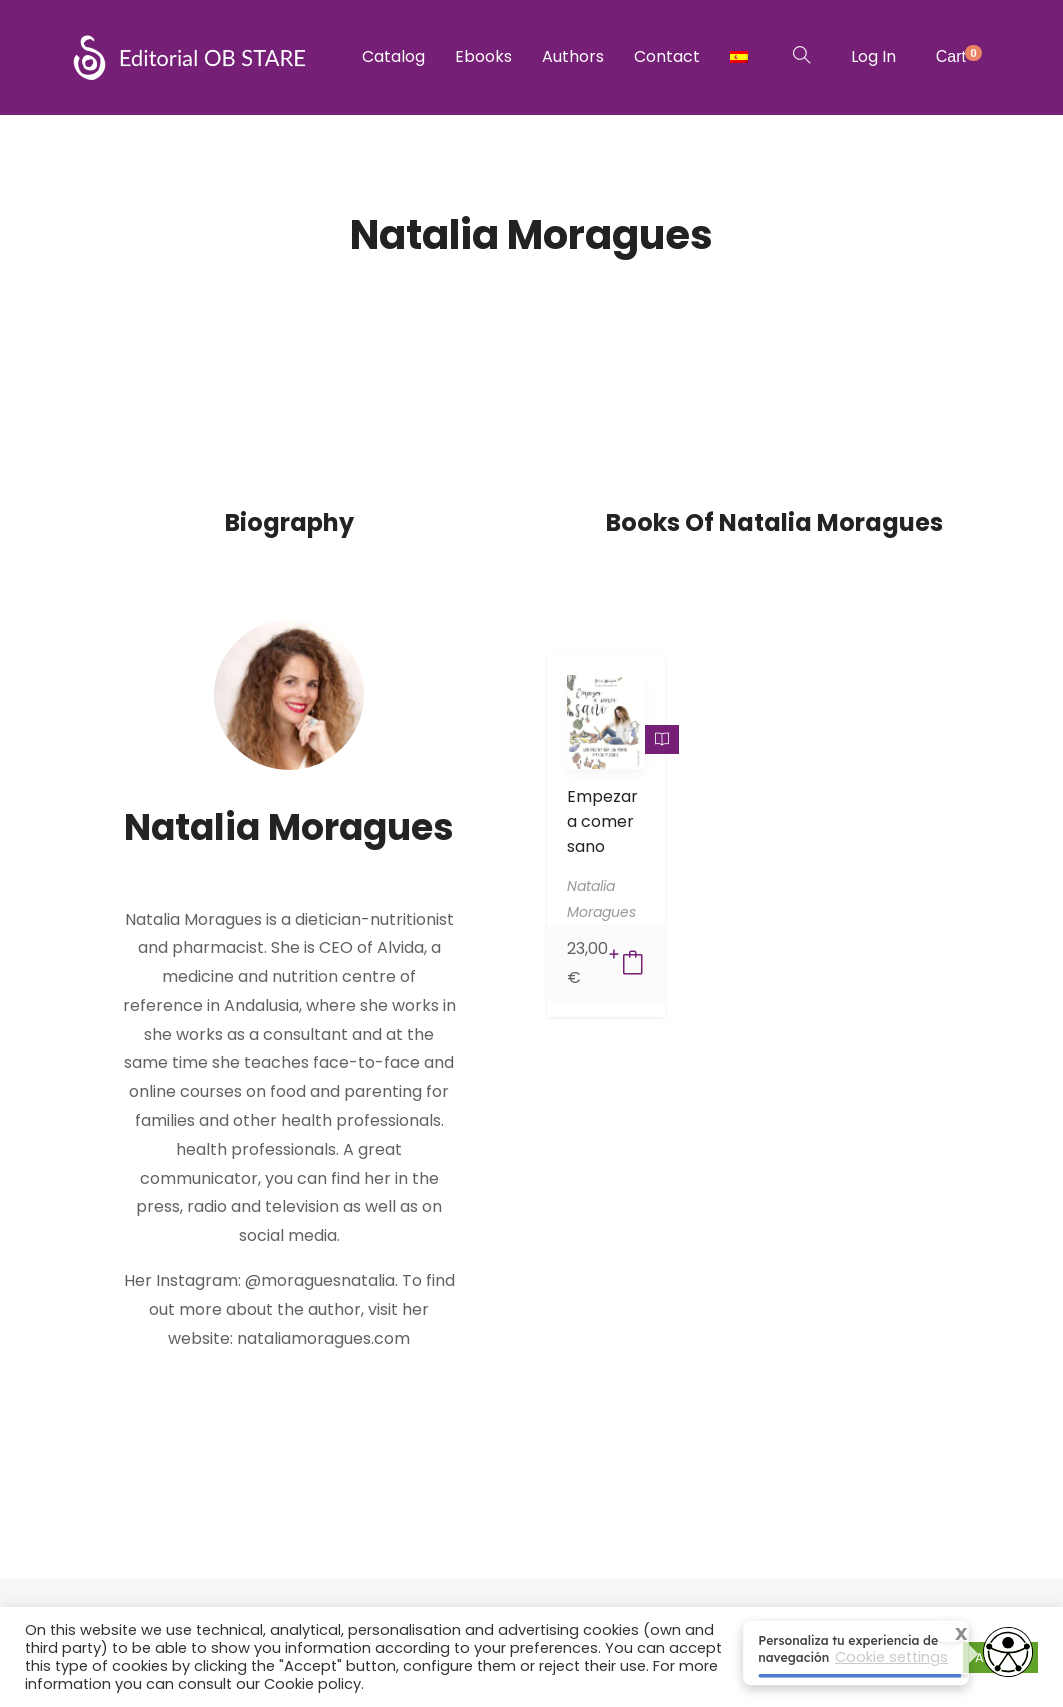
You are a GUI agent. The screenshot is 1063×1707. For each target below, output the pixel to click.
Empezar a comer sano (602, 821)
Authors (573, 56)
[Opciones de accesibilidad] (1008, 1654)
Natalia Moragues (289, 827)
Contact (667, 56)
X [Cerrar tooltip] (948, 1635)
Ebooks (483, 56)
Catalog (393, 56)
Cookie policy (312, 1684)
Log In (873, 56)
